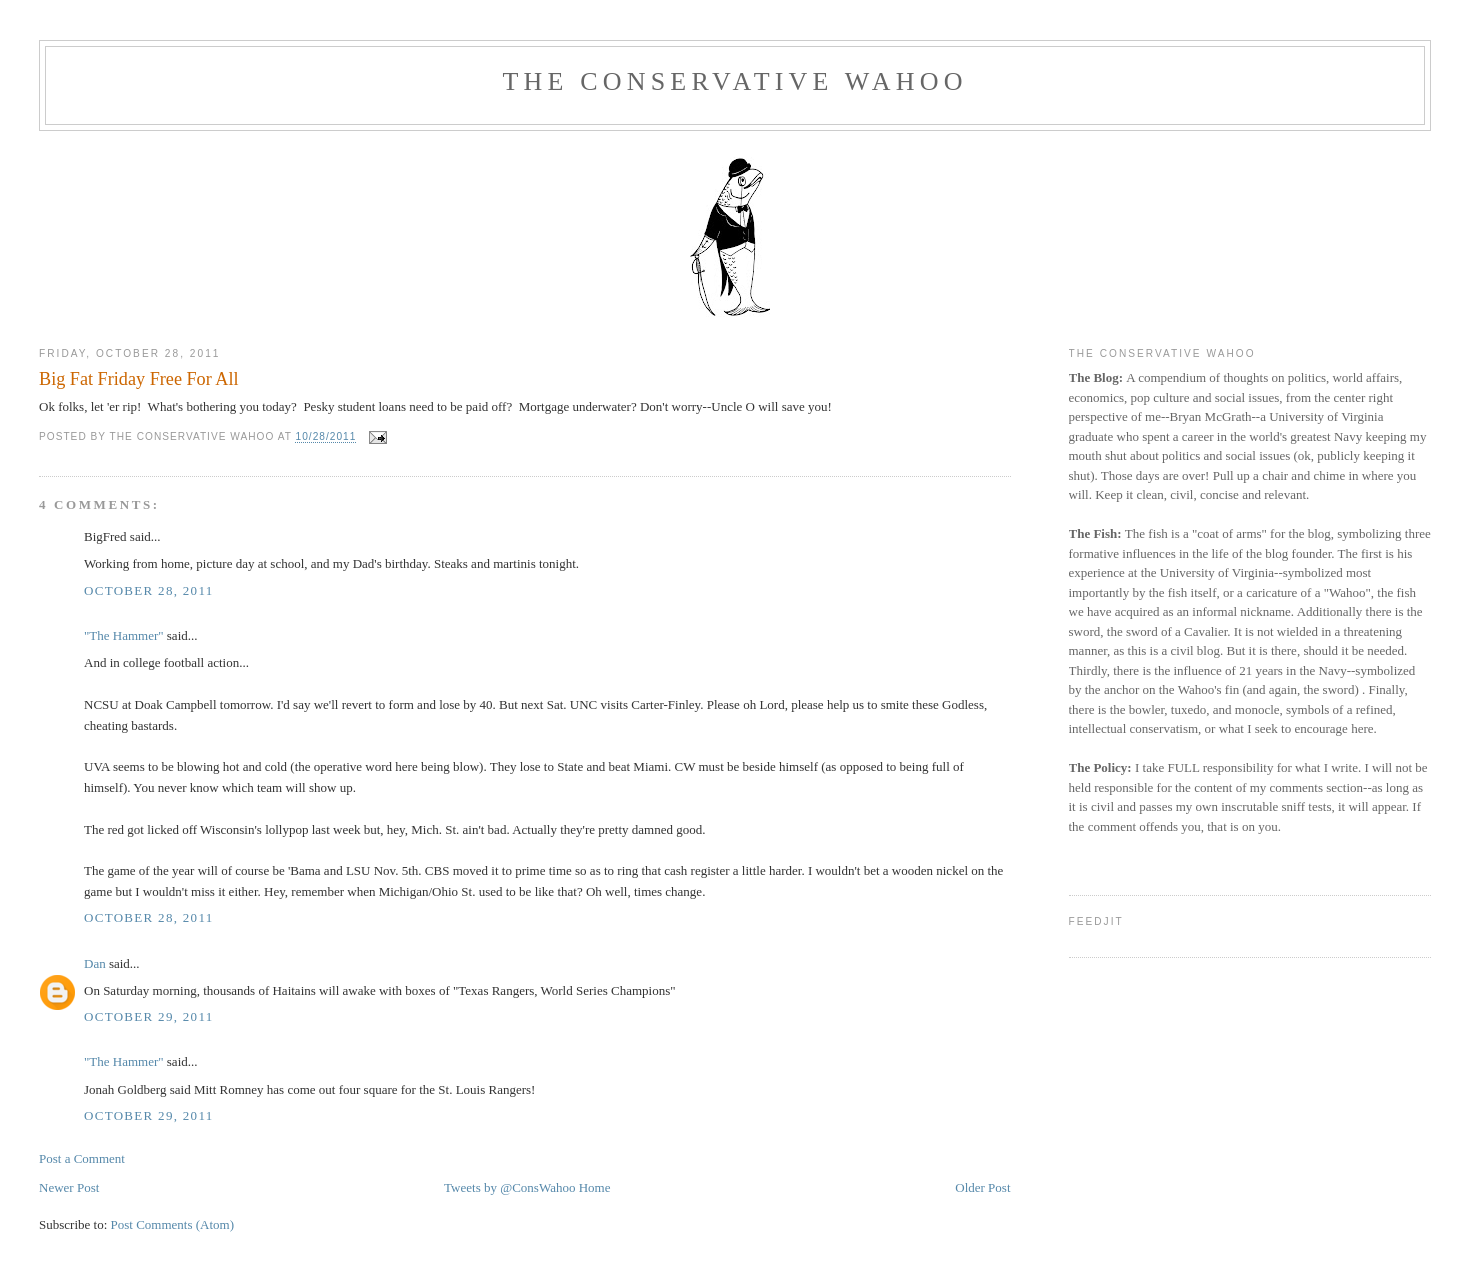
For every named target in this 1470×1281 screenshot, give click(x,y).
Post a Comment (82, 1158)
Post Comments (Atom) (173, 1224)
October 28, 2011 (149, 590)
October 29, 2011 (149, 1016)
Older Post (982, 1187)
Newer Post (69, 1187)
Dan (95, 963)
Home (595, 1187)
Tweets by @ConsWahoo (509, 1187)
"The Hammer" (124, 635)
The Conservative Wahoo (734, 81)
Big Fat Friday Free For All (139, 379)
